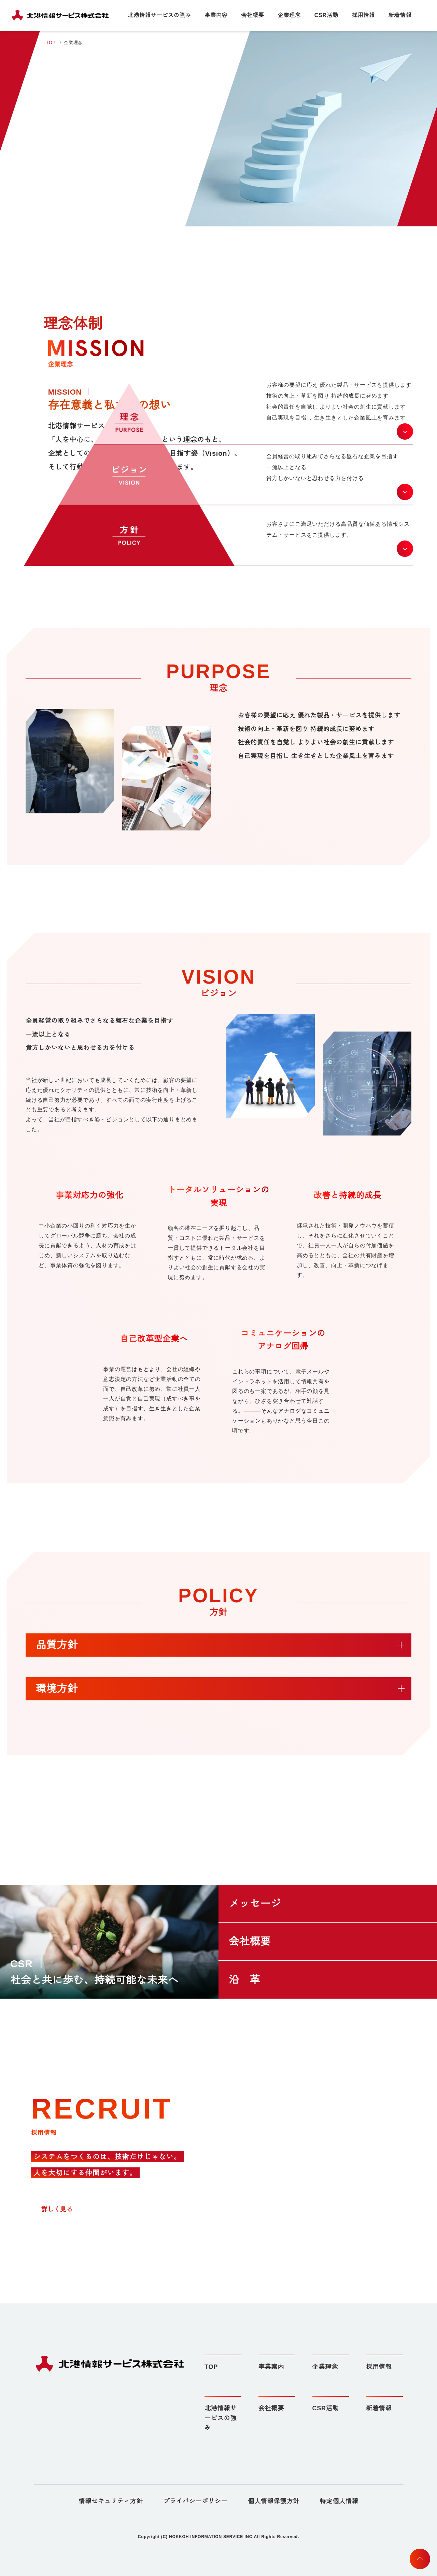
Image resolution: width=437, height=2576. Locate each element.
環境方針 (57, 1688)
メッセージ (255, 1903)
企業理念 (290, 15)
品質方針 (57, 1645)
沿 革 (244, 1979)
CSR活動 (326, 15)
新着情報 (400, 15)
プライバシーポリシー (195, 2501)
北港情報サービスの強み (160, 15)
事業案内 (271, 2366)
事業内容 (217, 15)
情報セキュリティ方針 (111, 2501)
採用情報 (363, 15)
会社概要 (253, 15)
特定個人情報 (339, 2501)
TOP (51, 42)
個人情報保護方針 (273, 2501)
